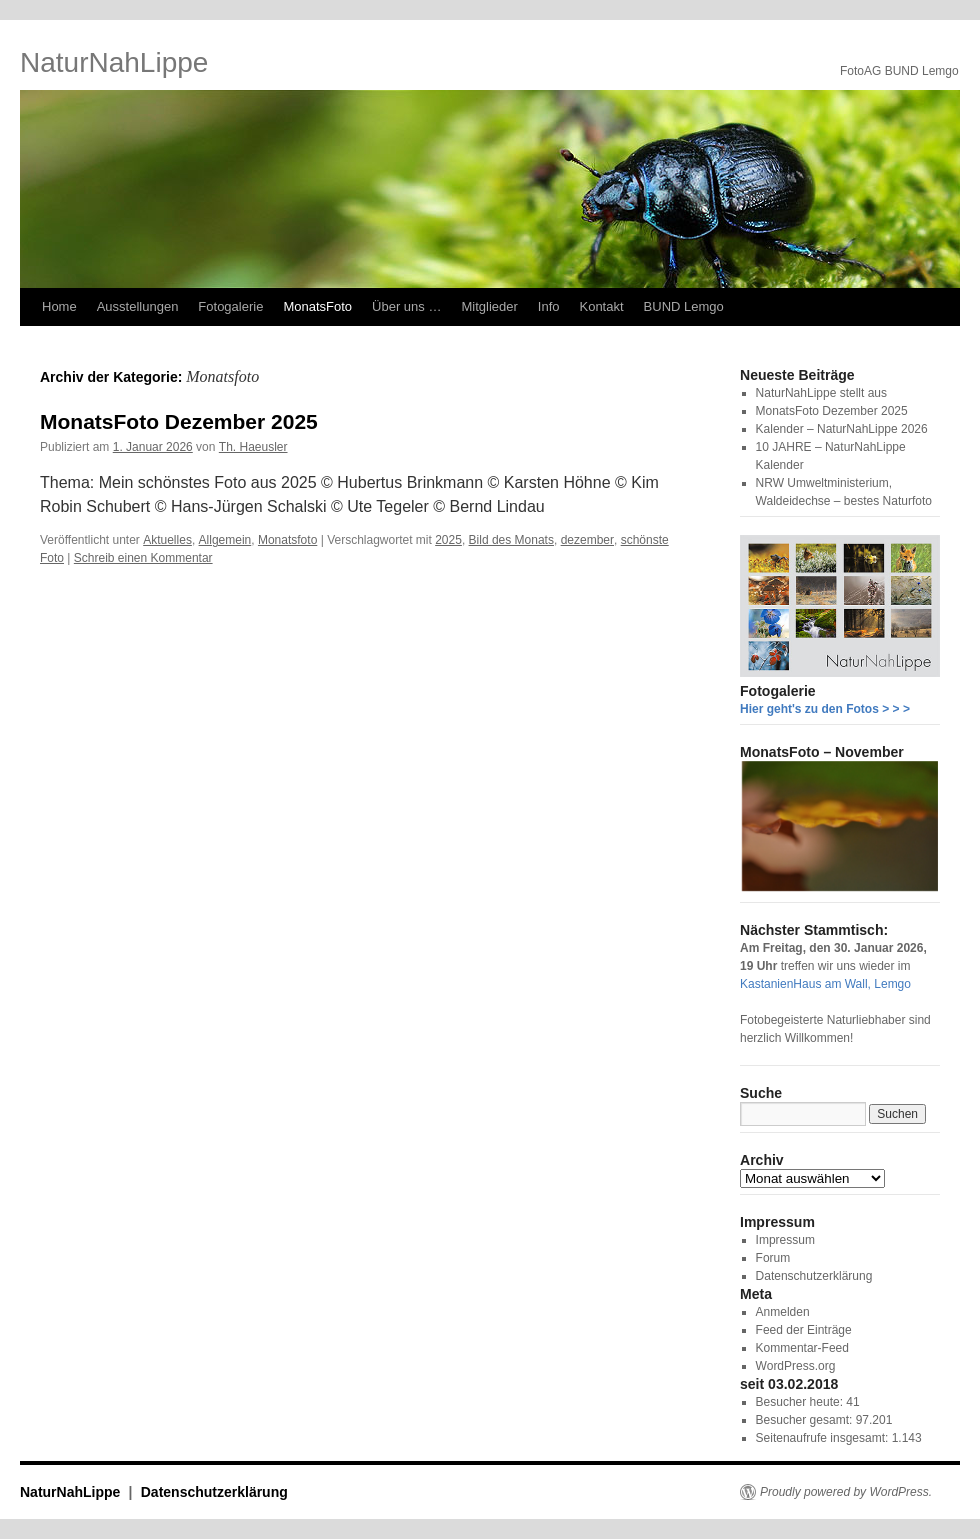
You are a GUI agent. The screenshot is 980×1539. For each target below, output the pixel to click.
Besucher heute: (801, 1402)
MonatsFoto (317, 306)
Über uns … (406, 306)
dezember (587, 540)
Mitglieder (489, 306)
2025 (448, 540)
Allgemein (225, 540)
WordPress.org (796, 1366)
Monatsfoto (287, 540)
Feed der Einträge (804, 1330)
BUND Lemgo (684, 306)
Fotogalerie (230, 306)
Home (59, 306)
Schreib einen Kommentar (143, 558)
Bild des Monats (511, 540)
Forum (773, 1258)
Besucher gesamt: (806, 1420)
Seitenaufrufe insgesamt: (824, 1438)
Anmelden (783, 1312)
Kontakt (601, 306)
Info (549, 306)
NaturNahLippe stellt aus (821, 393)
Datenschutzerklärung (814, 1276)
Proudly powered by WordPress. (846, 1492)
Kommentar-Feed (802, 1348)
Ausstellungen (138, 306)
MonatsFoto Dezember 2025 (179, 421)
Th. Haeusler (253, 447)
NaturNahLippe (114, 62)
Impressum (785, 1240)
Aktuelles (167, 540)
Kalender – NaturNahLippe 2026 (842, 429)
